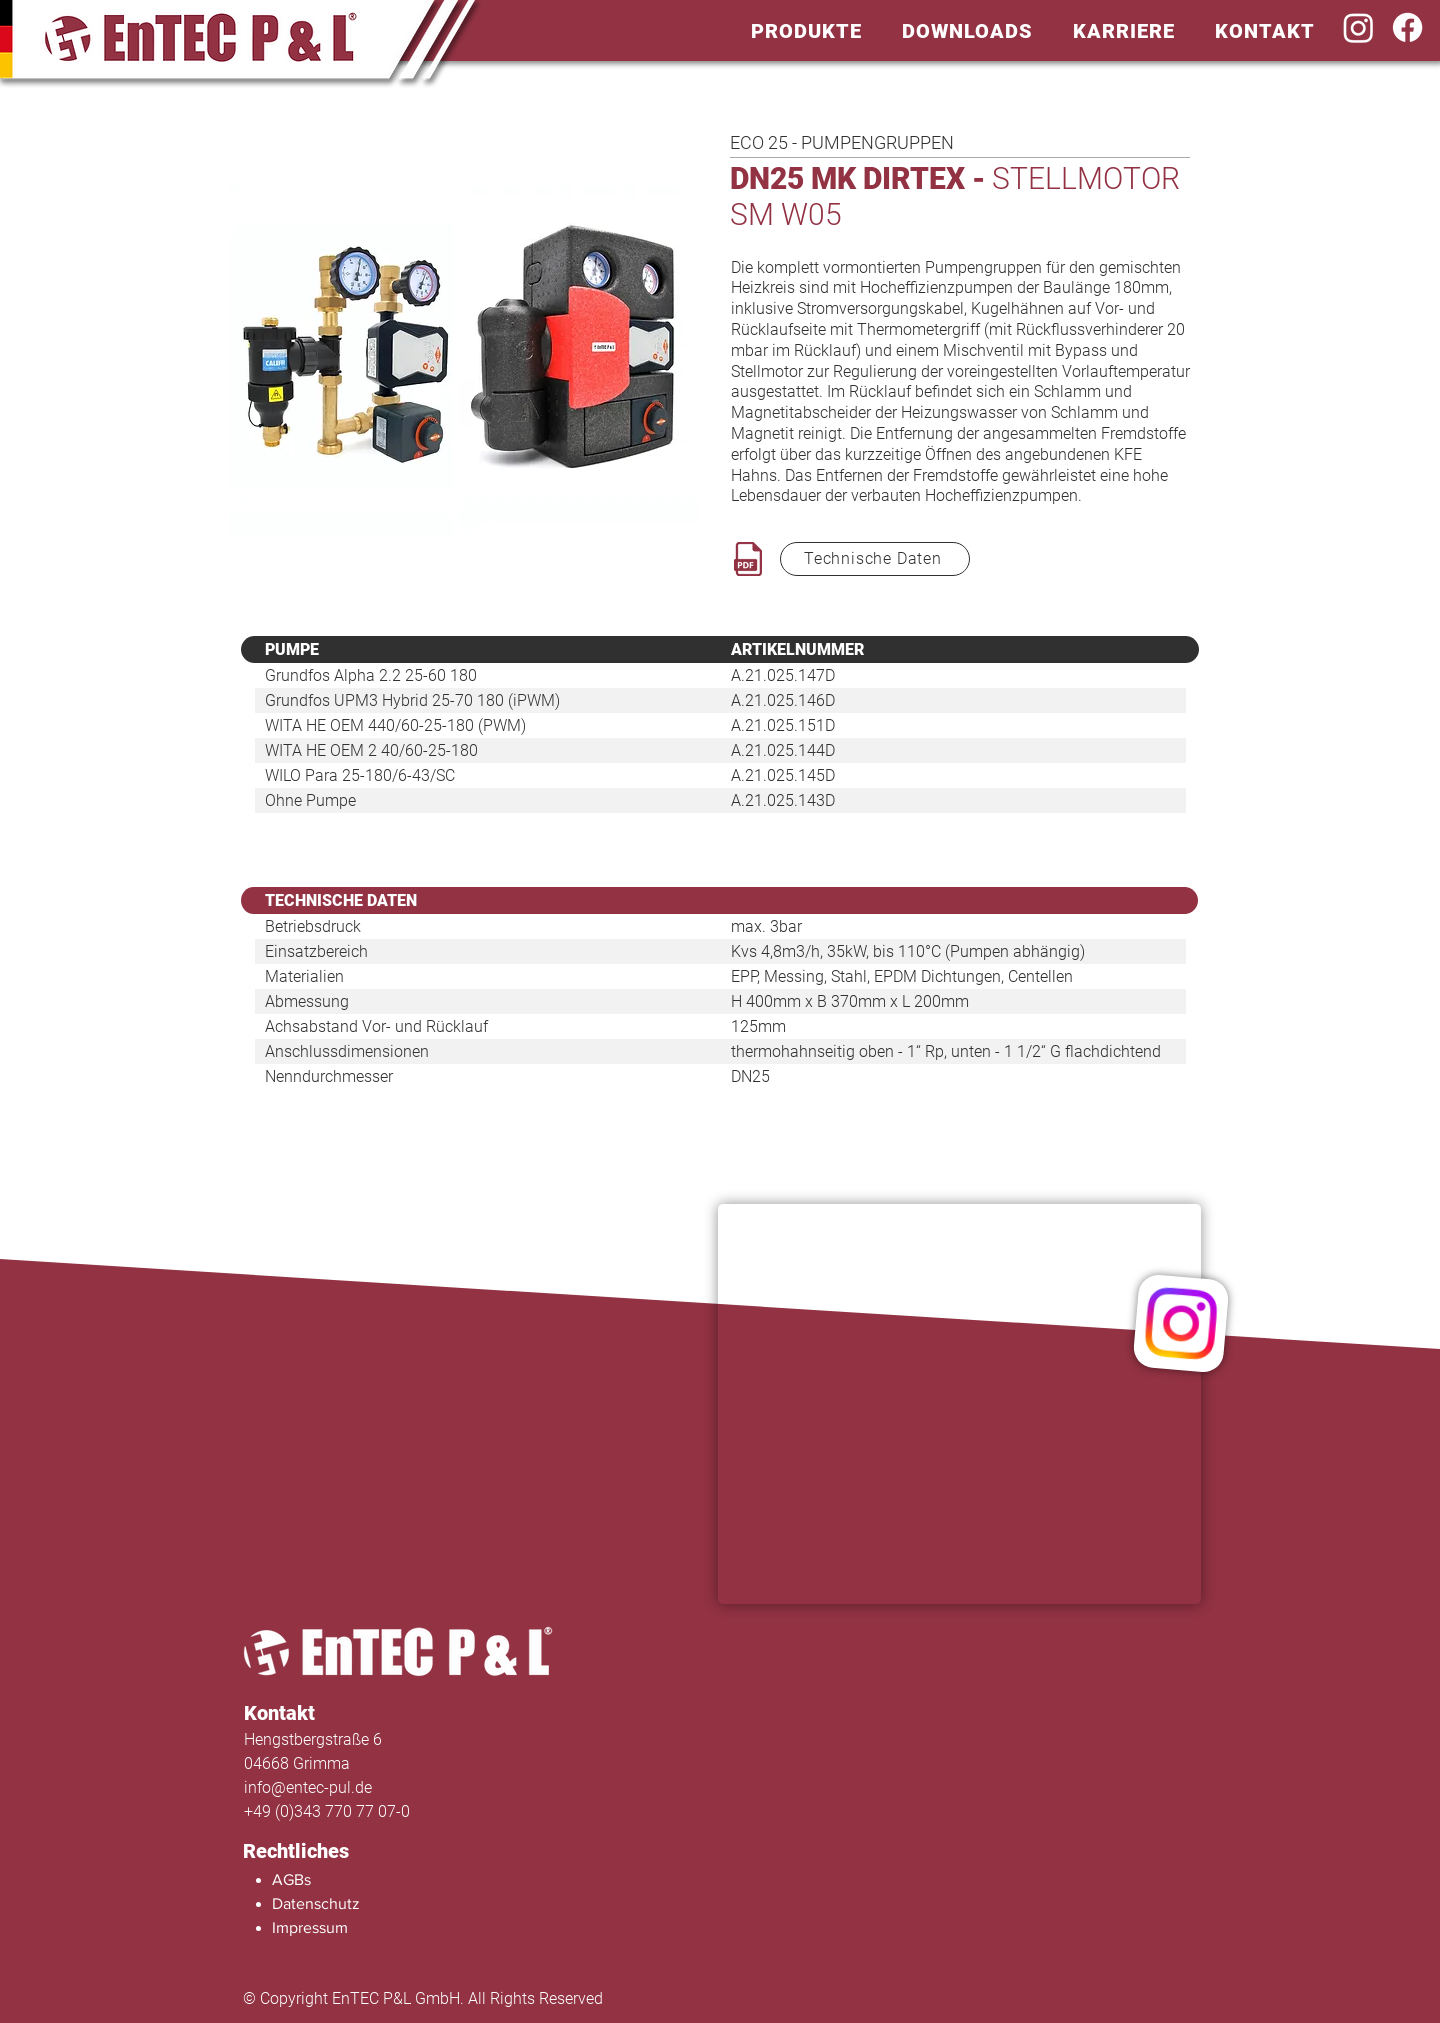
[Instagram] (1358, 27)
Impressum (310, 1927)
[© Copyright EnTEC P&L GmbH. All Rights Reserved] (461, 1999)
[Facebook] (1407, 27)
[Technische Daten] (875, 559)
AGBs (291, 1879)
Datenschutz (316, 1903)
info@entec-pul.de (308, 1787)
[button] (806, 30)
